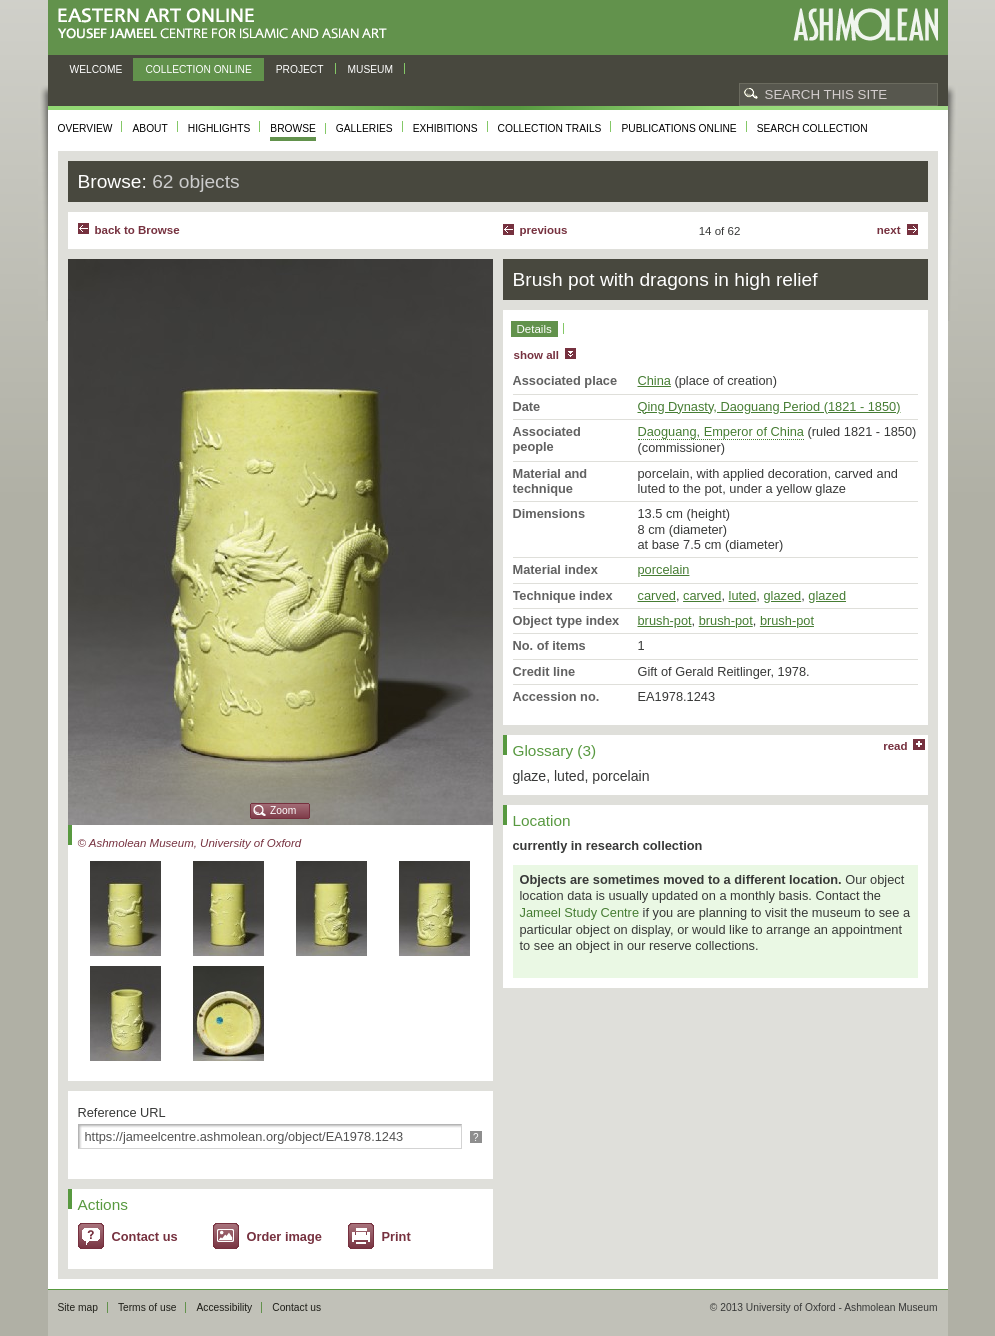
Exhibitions (445, 128)
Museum (371, 69)
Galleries (364, 128)
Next (889, 230)
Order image (284, 1236)
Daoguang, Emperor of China (721, 431)
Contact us (145, 1236)
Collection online (198, 69)
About (149, 128)
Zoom (283, 810)
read (895, 746)
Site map (78, 1307)
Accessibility (224, 1307)
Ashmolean (865, 24)
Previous (544, 230)
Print (396, 1236)
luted (743, 595)
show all (536, 355)
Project (300, 69)
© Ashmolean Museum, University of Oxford (190, 843)
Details (534, 329)
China (654, 380)
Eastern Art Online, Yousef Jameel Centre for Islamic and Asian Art (227, 24)
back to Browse (137, 230)
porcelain (664, 569)
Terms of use (147, 1307)
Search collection (812, 128)
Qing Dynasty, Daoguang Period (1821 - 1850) (769, 406)
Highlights (219, 128)
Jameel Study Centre (580, 912)
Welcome (96, 69)
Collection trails (550, 128)
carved (657, 595)
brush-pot (665, 620)
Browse (293, 128)
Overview (85, 128)
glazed (782, 595)
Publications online (678, 128)
